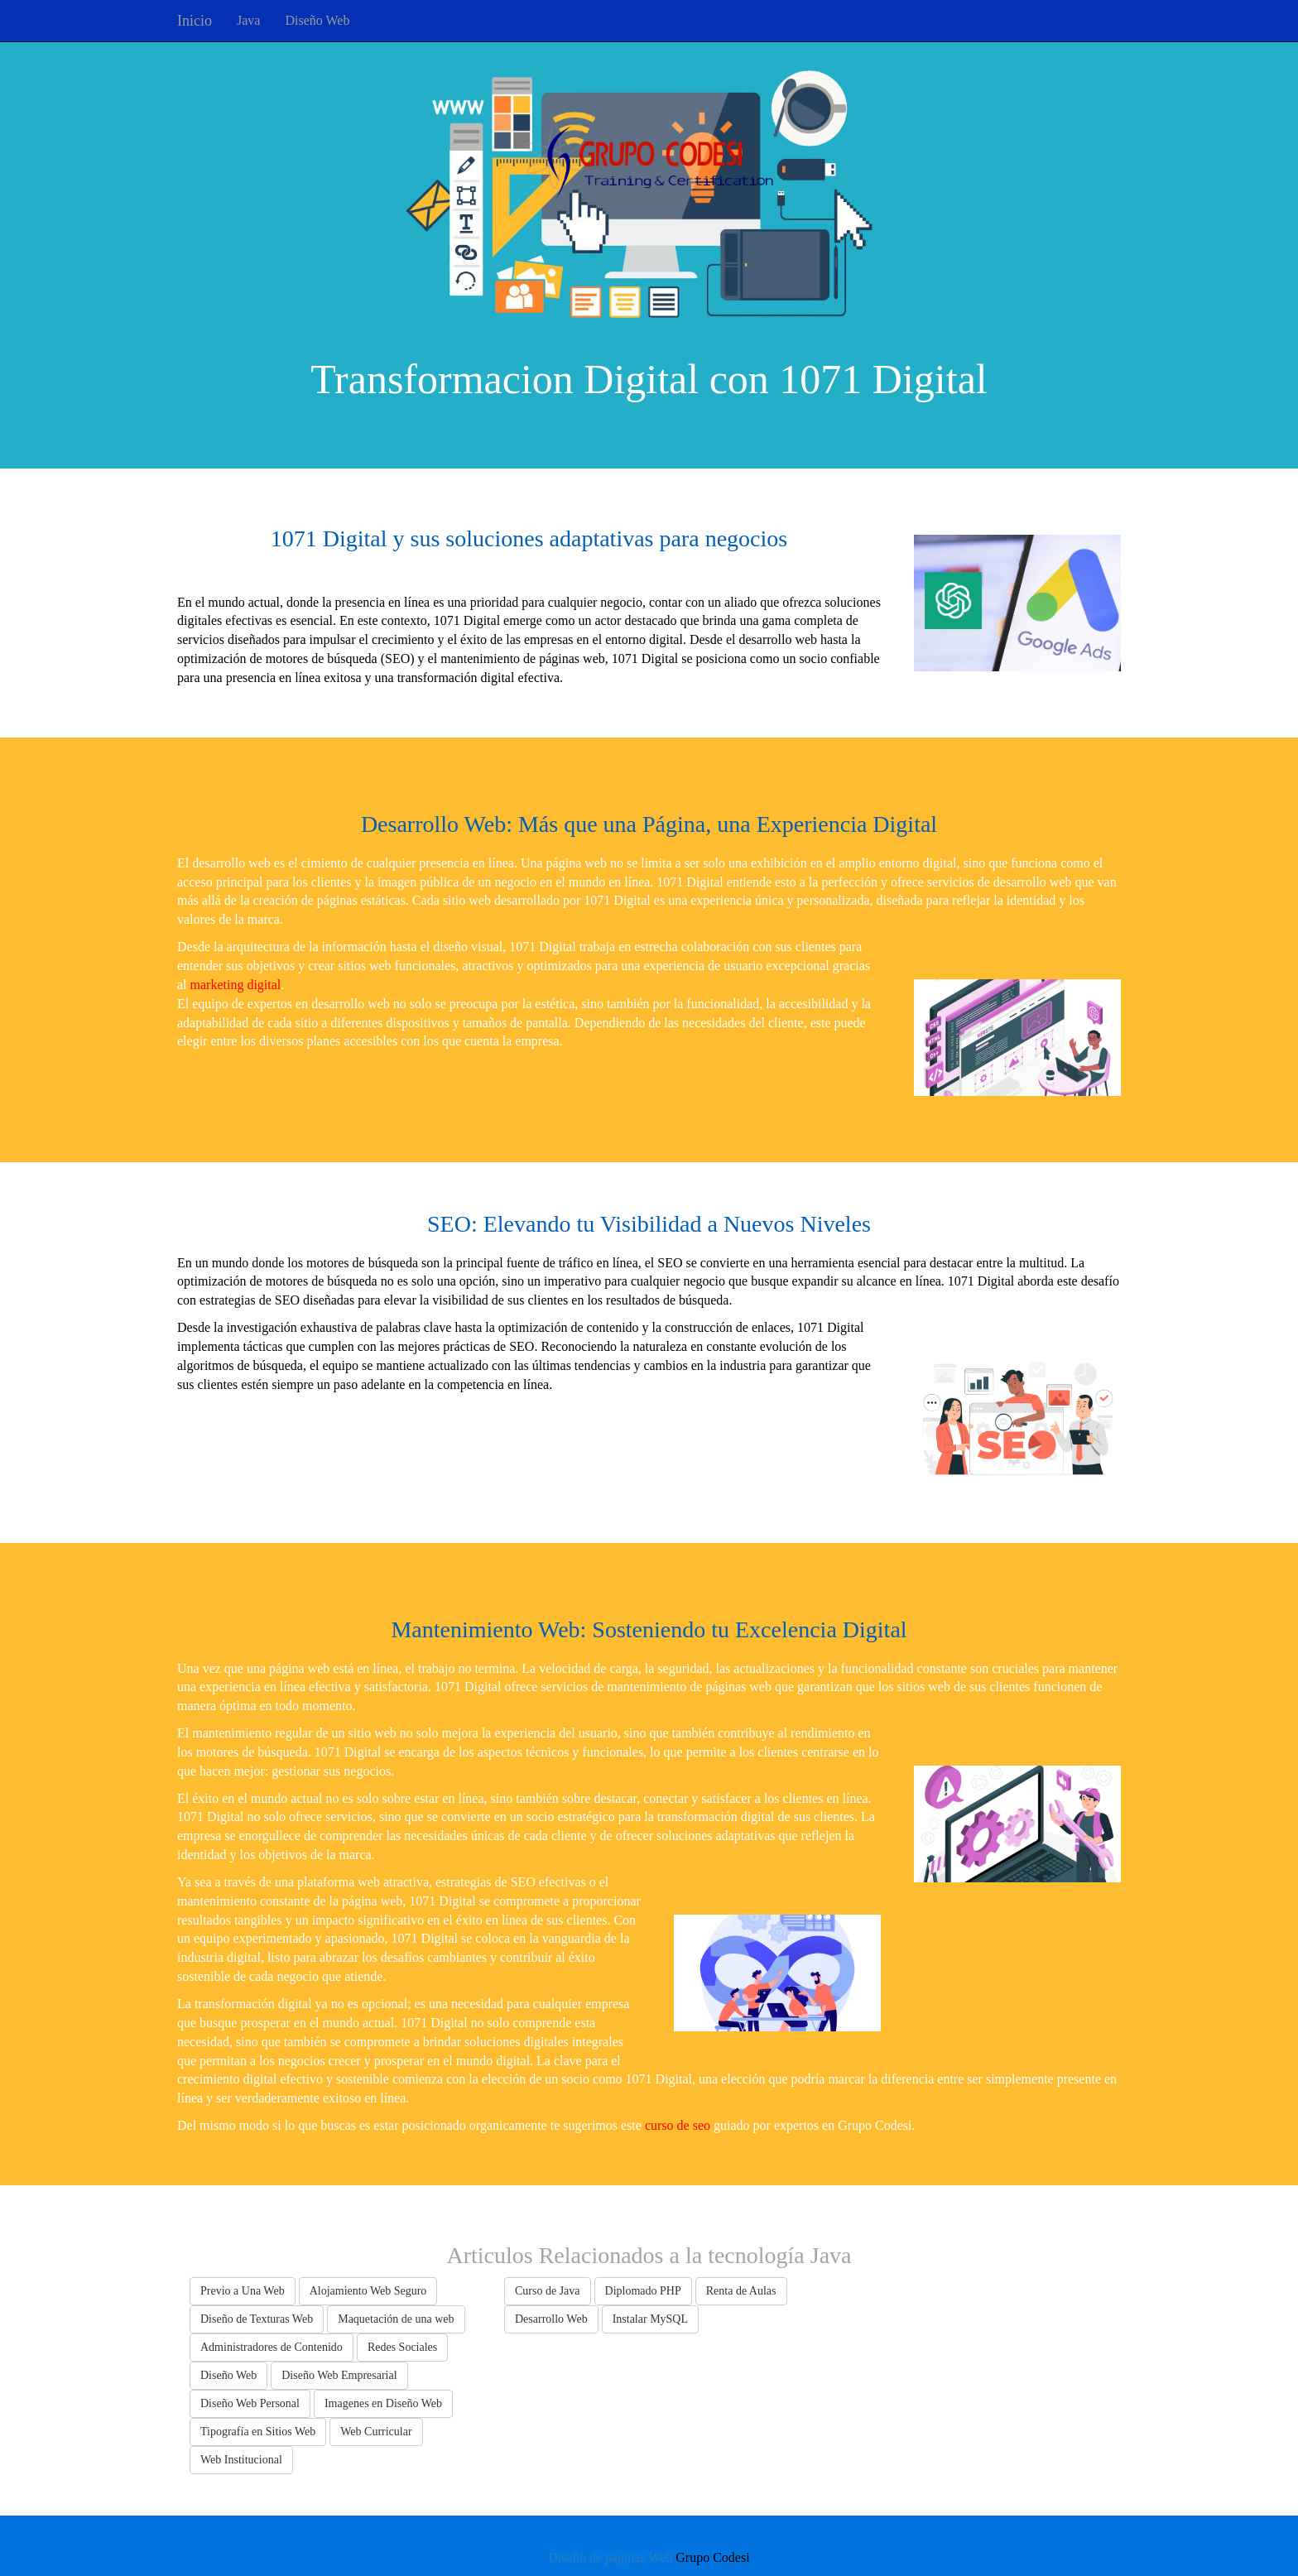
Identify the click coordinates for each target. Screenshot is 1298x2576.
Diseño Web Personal (250, 2403)
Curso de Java (547, 2291)
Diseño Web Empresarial (339, 2375)
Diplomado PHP (643, 2291)
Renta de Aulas (741, 2291)
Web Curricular (375, 2431)
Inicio (194, 20)
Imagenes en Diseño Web (383, 2403)
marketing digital (235, 985)
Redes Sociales (402, 2347)
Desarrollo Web (551, 2319)
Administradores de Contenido (271, 2347)
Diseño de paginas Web (610, 2557)
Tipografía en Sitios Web (257, 2431)
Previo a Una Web (242, 2291)
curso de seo (677, 2125)
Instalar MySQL (650, 2319)
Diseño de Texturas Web (256, 2319)
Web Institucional (241, 2459)
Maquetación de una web (396, 2319)
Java (248, 20)
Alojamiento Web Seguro (368, 2291)
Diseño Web (317, 20)
